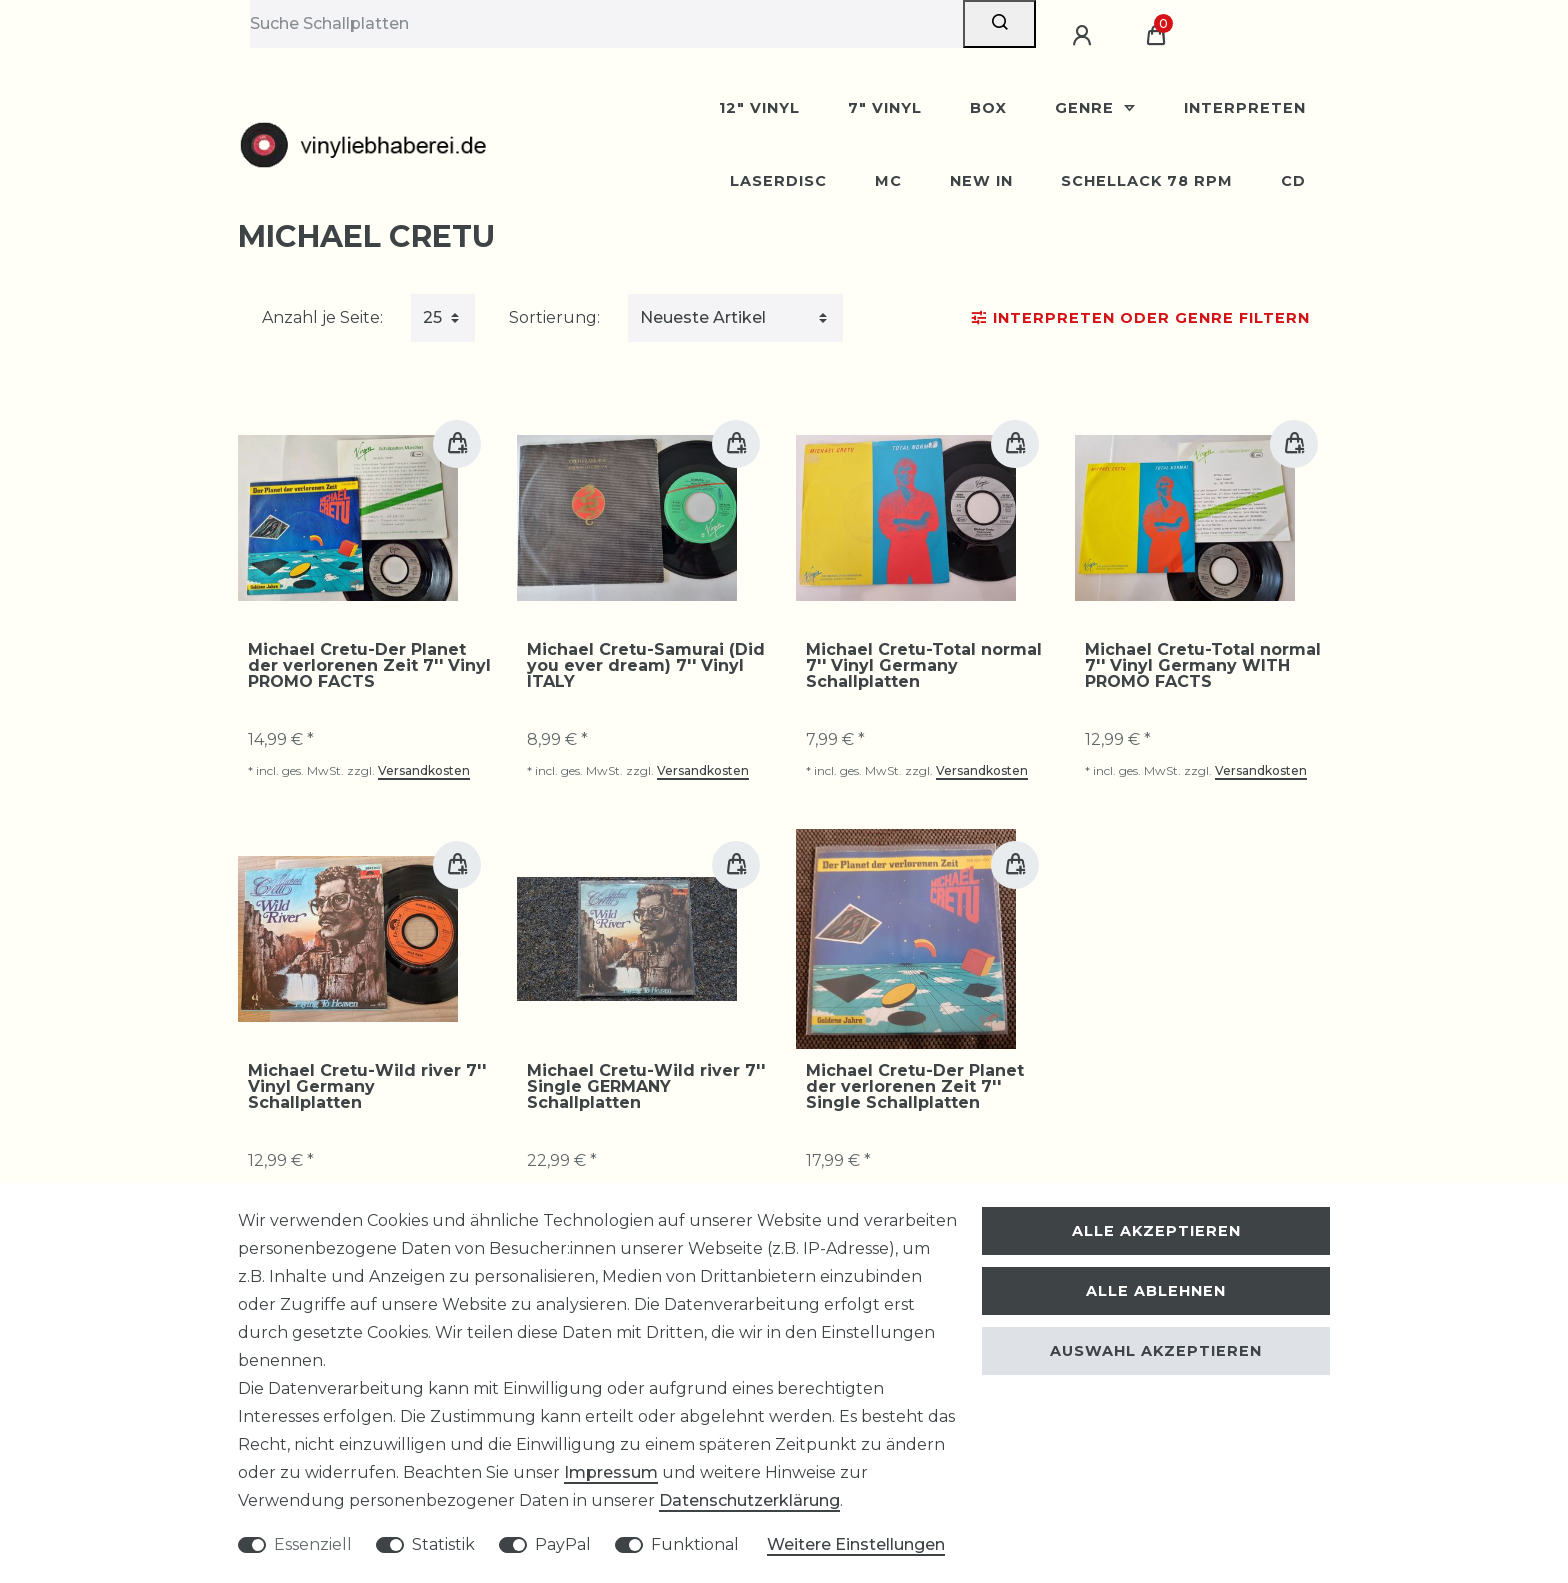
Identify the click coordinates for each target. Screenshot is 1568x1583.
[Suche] (999, 24)
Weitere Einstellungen (856, 1544)
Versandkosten (424, 770)
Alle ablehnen (1156, 1291)
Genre (1087, 108)
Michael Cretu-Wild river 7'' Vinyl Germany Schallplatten (367, 1087)
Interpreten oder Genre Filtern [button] (1141, 318)
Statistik (443, 1544)
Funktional (695, 1544)
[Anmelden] (1085, 36)
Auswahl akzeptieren (1156, 1351)
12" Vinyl (759, 108)
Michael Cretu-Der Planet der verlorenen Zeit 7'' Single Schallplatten (915, 1087)
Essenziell (313, 1544)
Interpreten (1245, 108)
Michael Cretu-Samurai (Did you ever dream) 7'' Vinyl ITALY (646, 666)
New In (981, 181)
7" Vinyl (885, 108)
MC (888, 181)
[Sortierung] (735, 318)
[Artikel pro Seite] (443, 318)
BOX (988, 108)
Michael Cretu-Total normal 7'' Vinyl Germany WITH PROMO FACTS (1203, 666)
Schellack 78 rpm (1147, 181)
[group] (348, 518)
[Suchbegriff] (606, 24)
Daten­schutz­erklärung (749, 1500)
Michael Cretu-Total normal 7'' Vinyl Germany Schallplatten (924, 666)
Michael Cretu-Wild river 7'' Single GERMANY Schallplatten (646, 1087)
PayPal (563, 1544)
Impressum (611, 1472)
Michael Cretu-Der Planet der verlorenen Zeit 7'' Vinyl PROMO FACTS (369, 666)
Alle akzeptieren (1156, 1231)
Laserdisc (778, 181)
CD (1293, 181)
